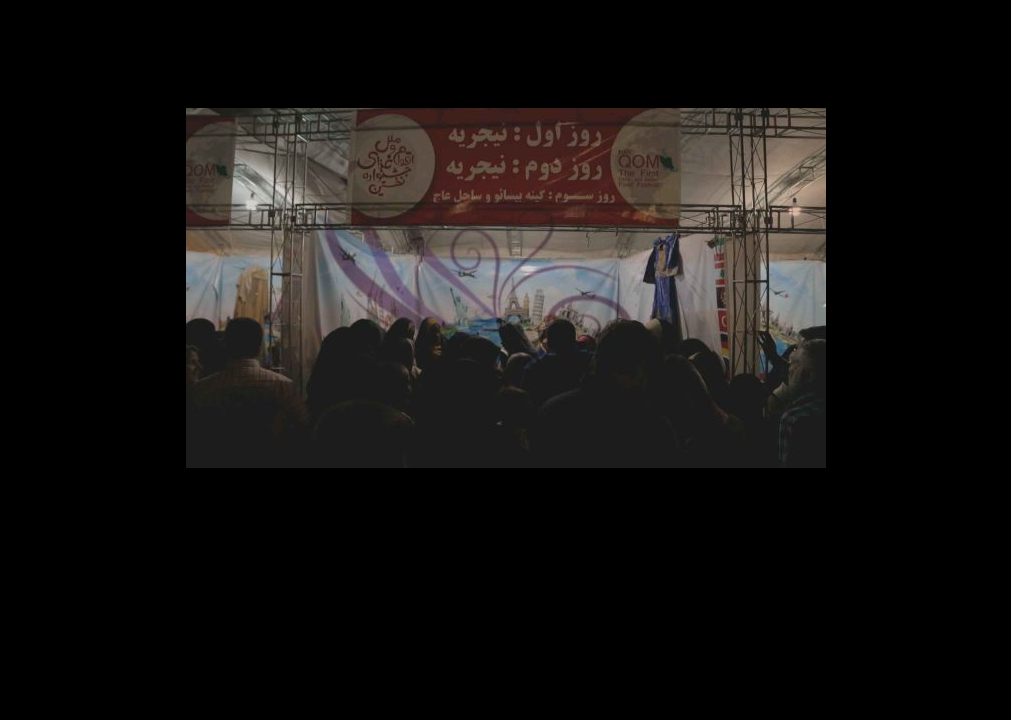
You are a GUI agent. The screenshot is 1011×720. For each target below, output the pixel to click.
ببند (984, 26)
